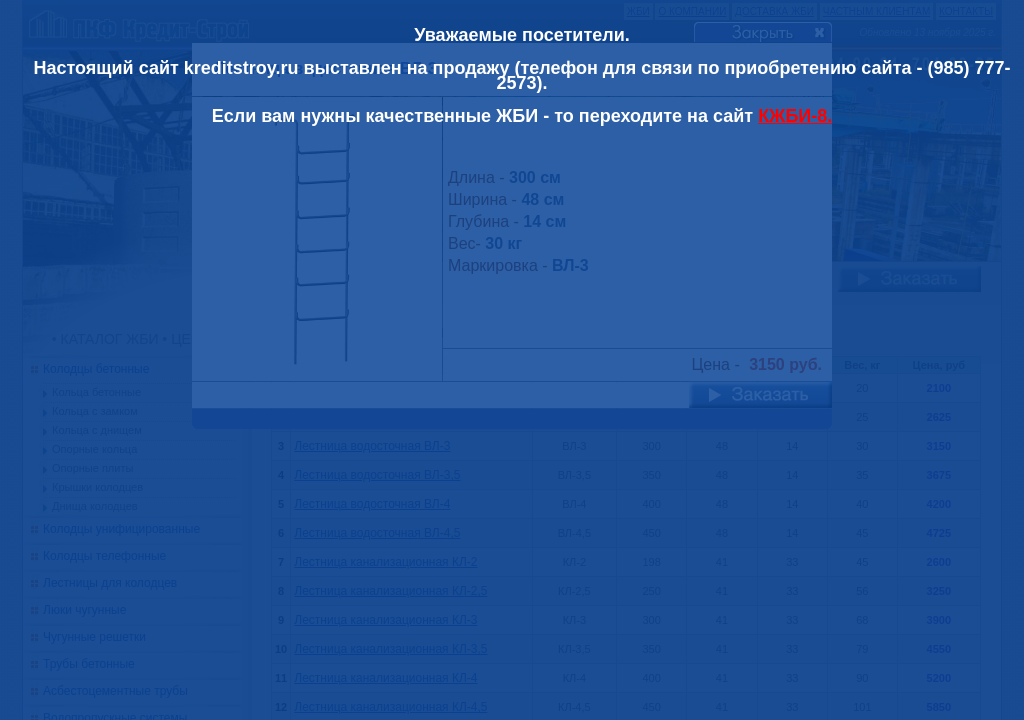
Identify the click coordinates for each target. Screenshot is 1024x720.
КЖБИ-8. (795, 116)
